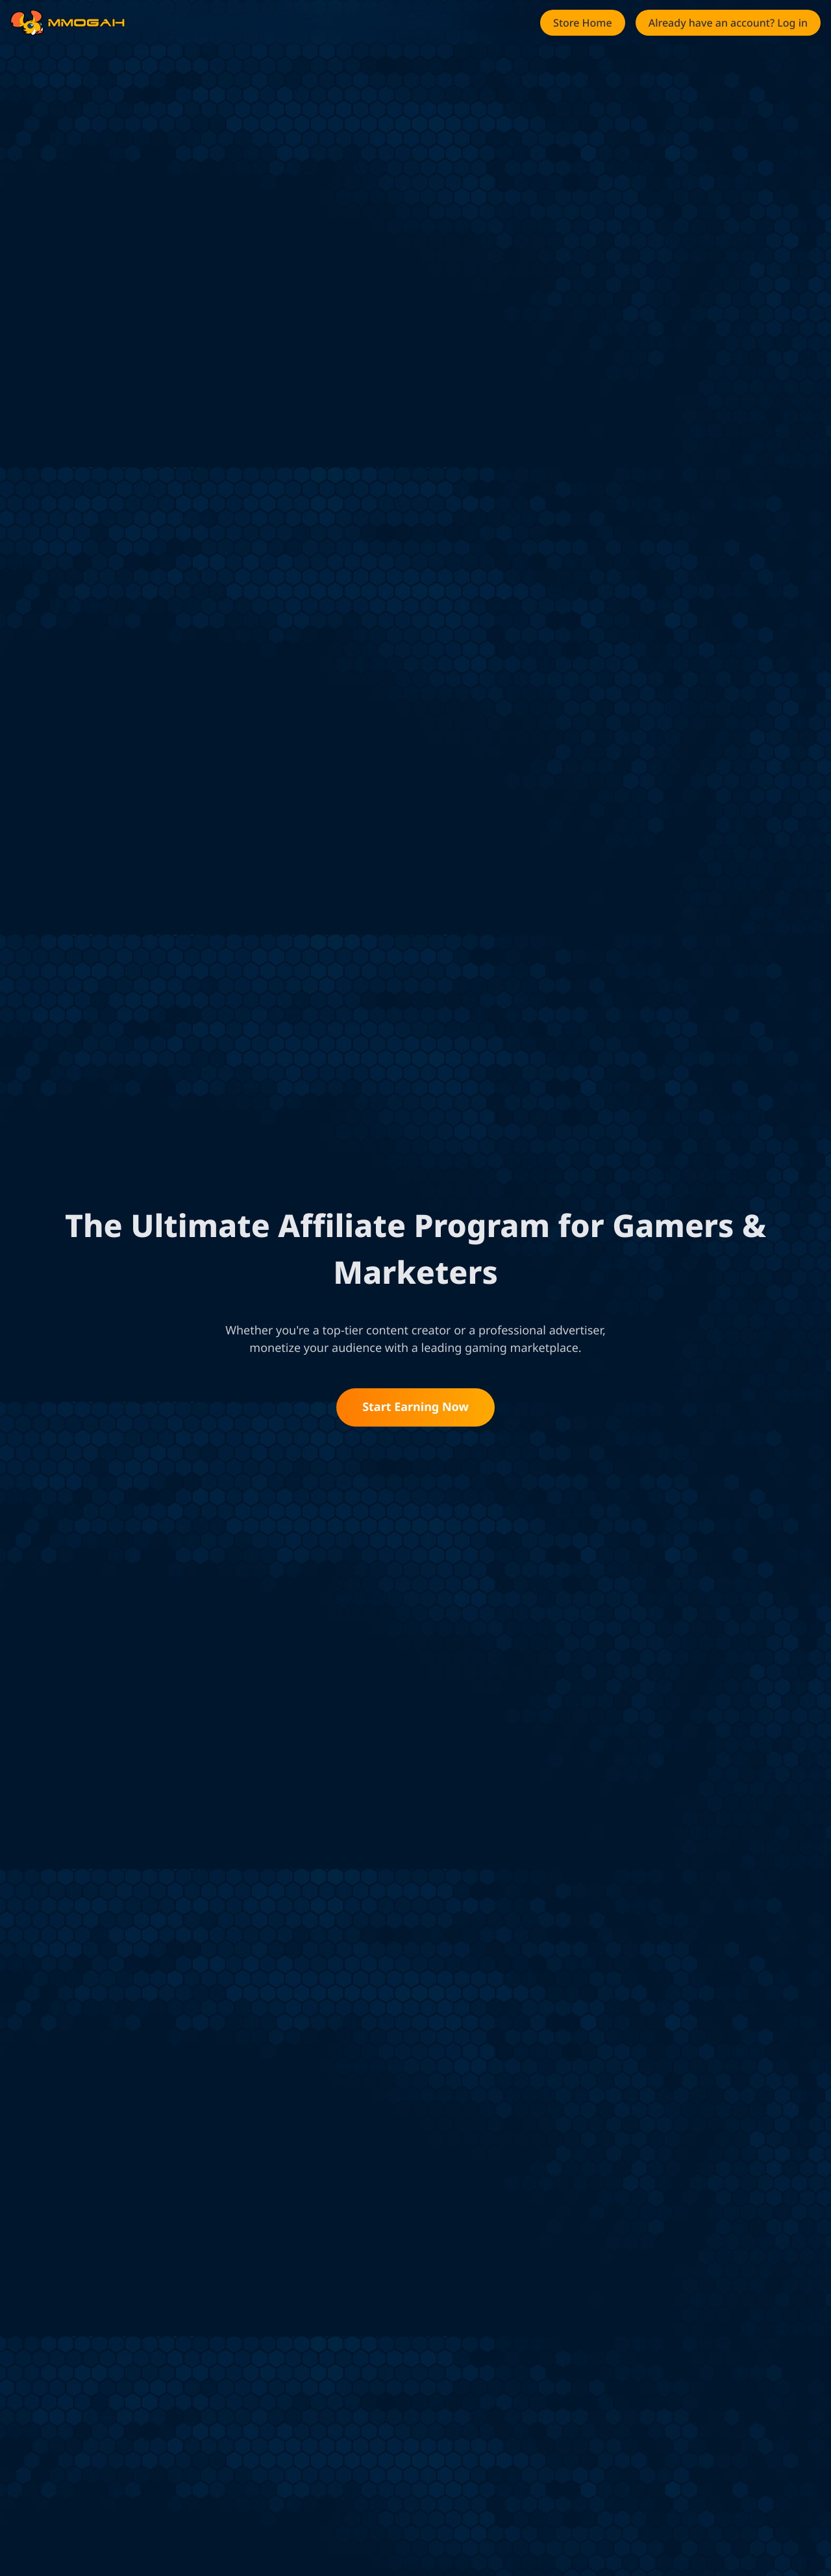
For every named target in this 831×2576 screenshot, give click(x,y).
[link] (26, 23)
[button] (582, 23)
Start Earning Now (415, 1407)
